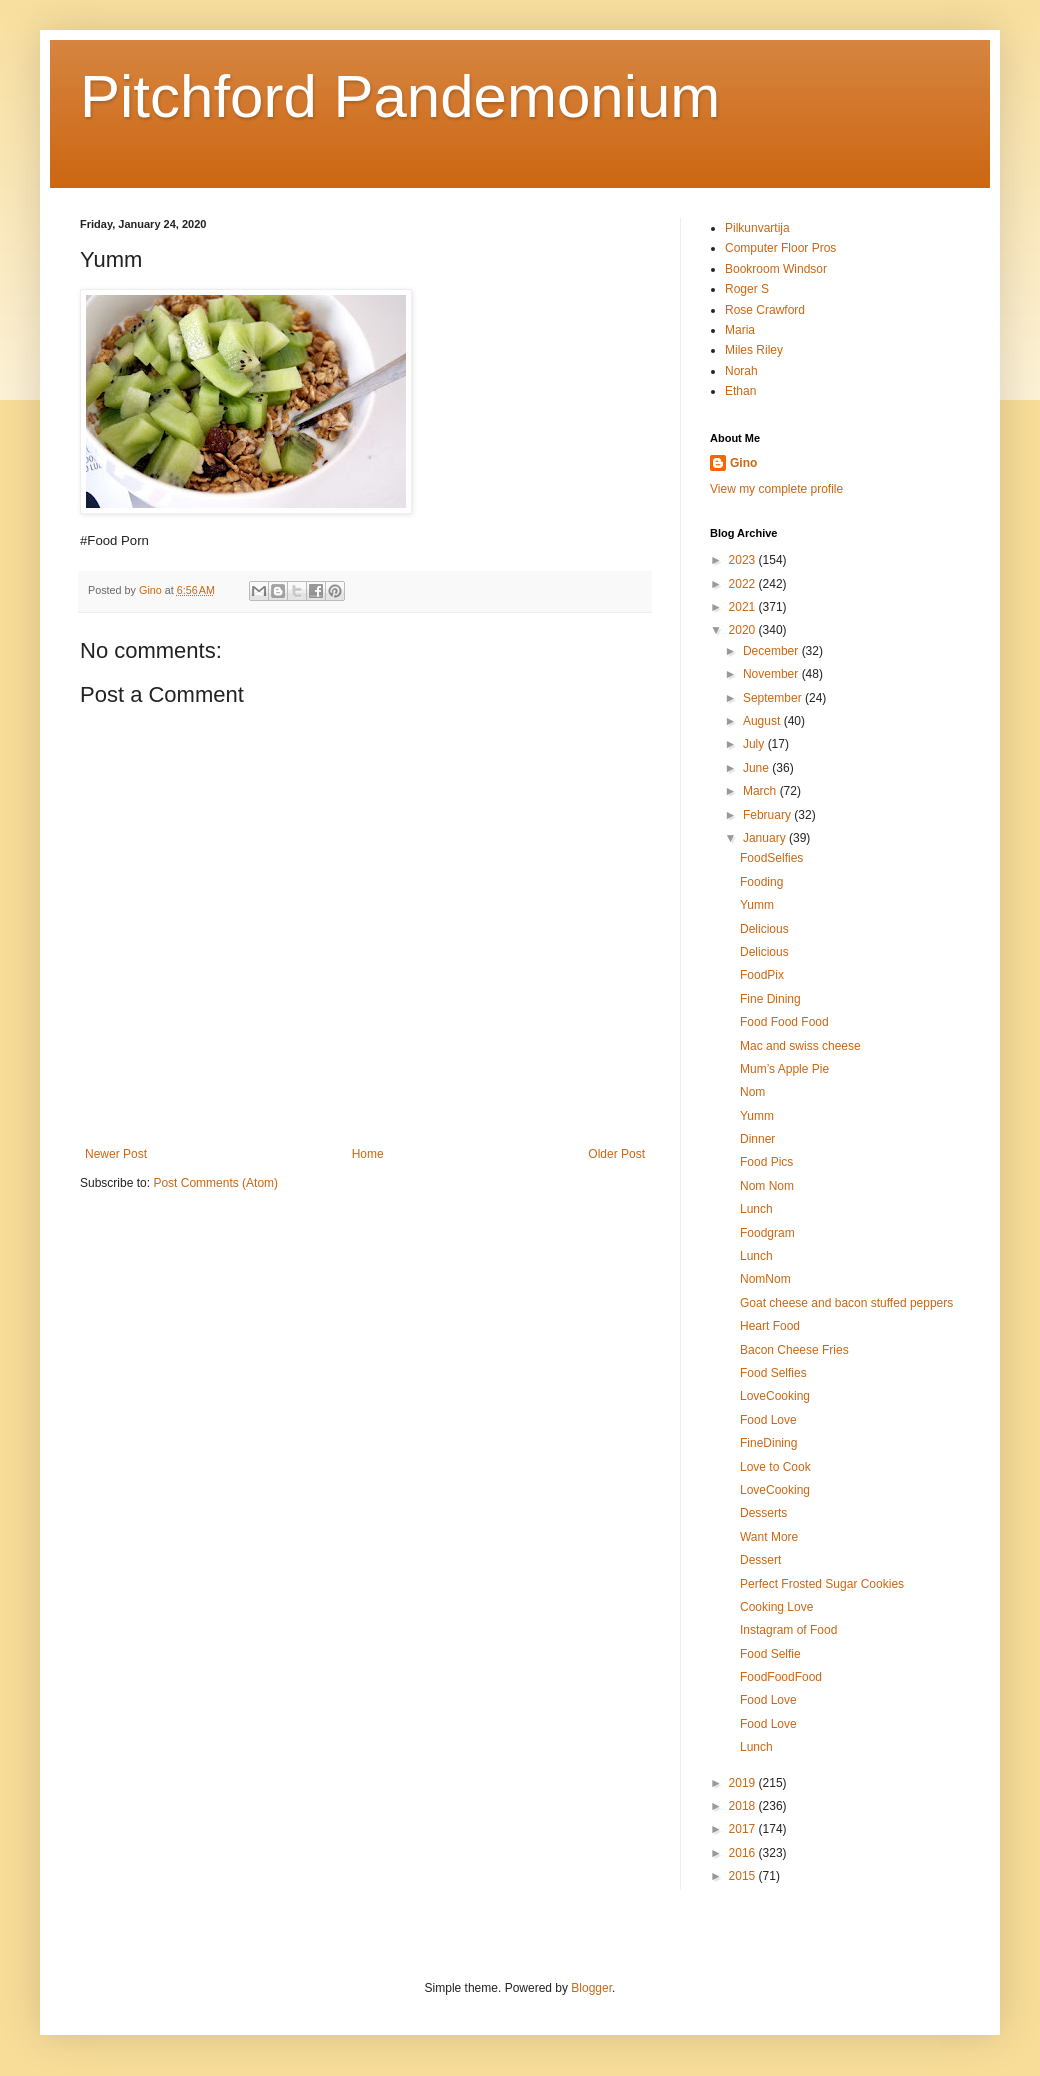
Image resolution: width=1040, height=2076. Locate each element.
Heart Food (770, 1326)
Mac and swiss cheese (800, 1046)
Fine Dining (770, 999)
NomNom (765, 1279)
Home (368, 1154)
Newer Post (116, 1154)
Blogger (591, 1988)
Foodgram (767, 1233)
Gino (743, 463)
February (768, 815)
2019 (744, 1783)
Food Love (768, 1420)
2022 (744, 584)
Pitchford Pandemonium (400, 96)
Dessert (760, 1560)
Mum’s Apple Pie (784, 1069)
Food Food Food (784, 1022)
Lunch (756, 1209)
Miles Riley (754, 350)
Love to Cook (775, 1467)
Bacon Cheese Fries (794, 1350)
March (761, 791)
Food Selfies (773, 1373)
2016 (744, 1853)
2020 (744, 630)
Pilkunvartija (757, 228)
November (772, 674)
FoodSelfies (771, 858)
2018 (744, 1806)
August (763, 721)
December (772, 651)
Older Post (616, 1154)
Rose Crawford (765, 310)
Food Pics (766, 1162)
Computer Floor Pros (780, 248)
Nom (752, 1092)
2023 (744, 560)
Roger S (747, 289)
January (766, 838)
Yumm (757, 905)
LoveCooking (775, 1396)
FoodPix (762, 975)
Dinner (757, 1139)
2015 (744, 1876)
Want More (769, 1537)
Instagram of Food (788, 1630)
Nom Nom (767, 1186)
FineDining (768, 1443)
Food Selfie (770, 1654)
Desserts (763, 1513)
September (774, 698)
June (757, 768)
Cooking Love (776, 1607)
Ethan (740, 391)
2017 (744, 1829)
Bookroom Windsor (776, 269)
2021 (744, 607)
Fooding (761, 882)
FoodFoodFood (781, 1677)
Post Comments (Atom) (215, 1183)
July (755, 744)
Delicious (764, 929)
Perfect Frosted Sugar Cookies (822, 1584)
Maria (740, 330)
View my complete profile (776, 489)
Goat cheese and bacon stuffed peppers (846, 1303)
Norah (741, 371)
